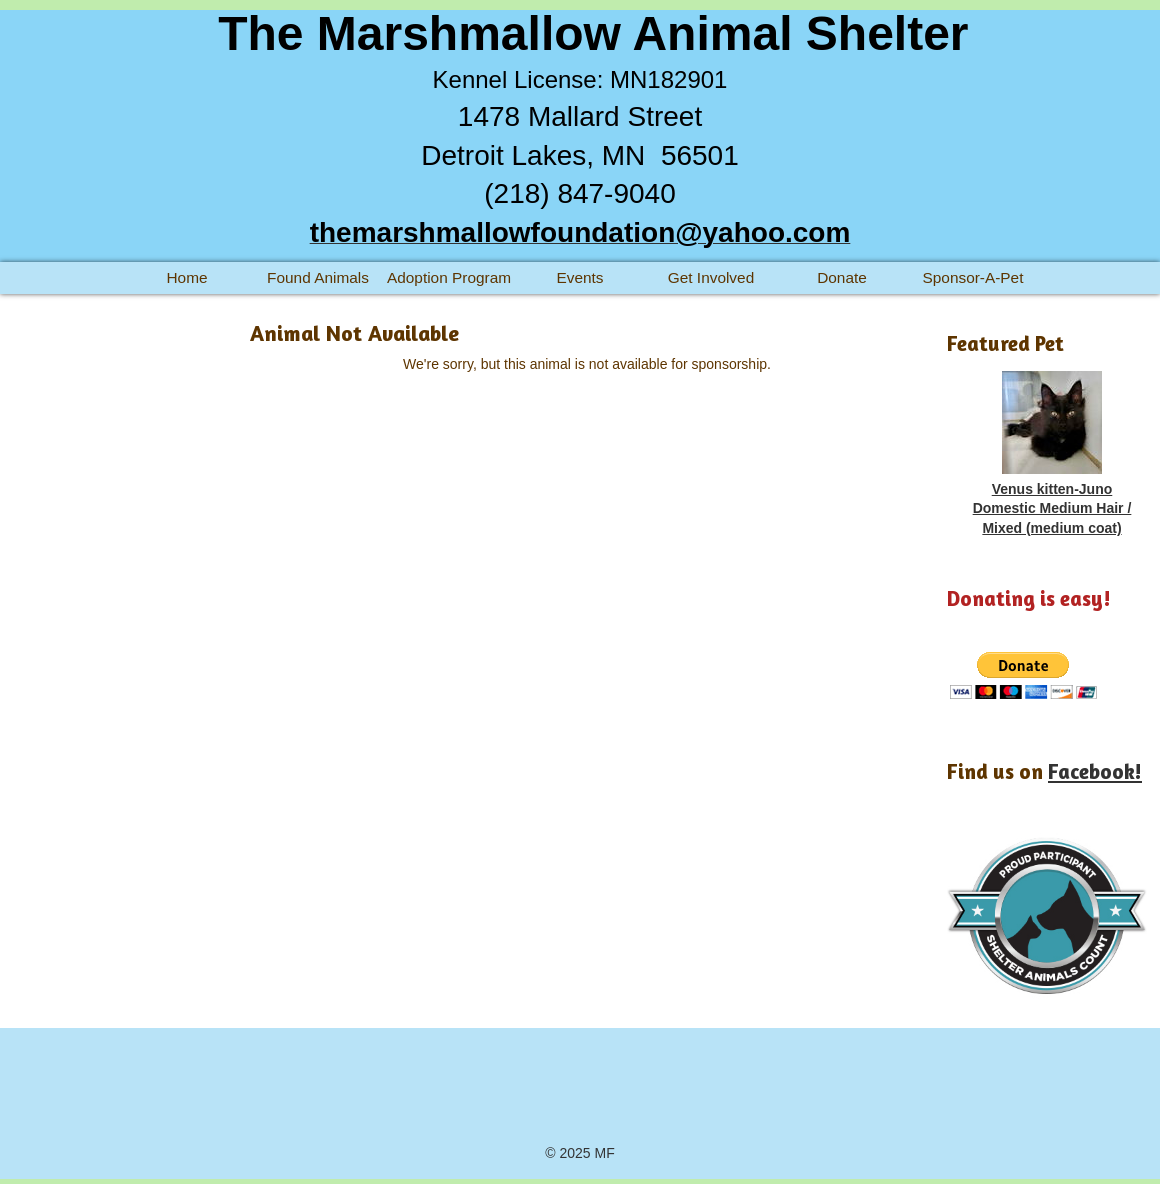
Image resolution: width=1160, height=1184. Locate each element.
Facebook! (1095, 771)
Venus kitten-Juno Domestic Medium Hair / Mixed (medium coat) (1052, 508)
